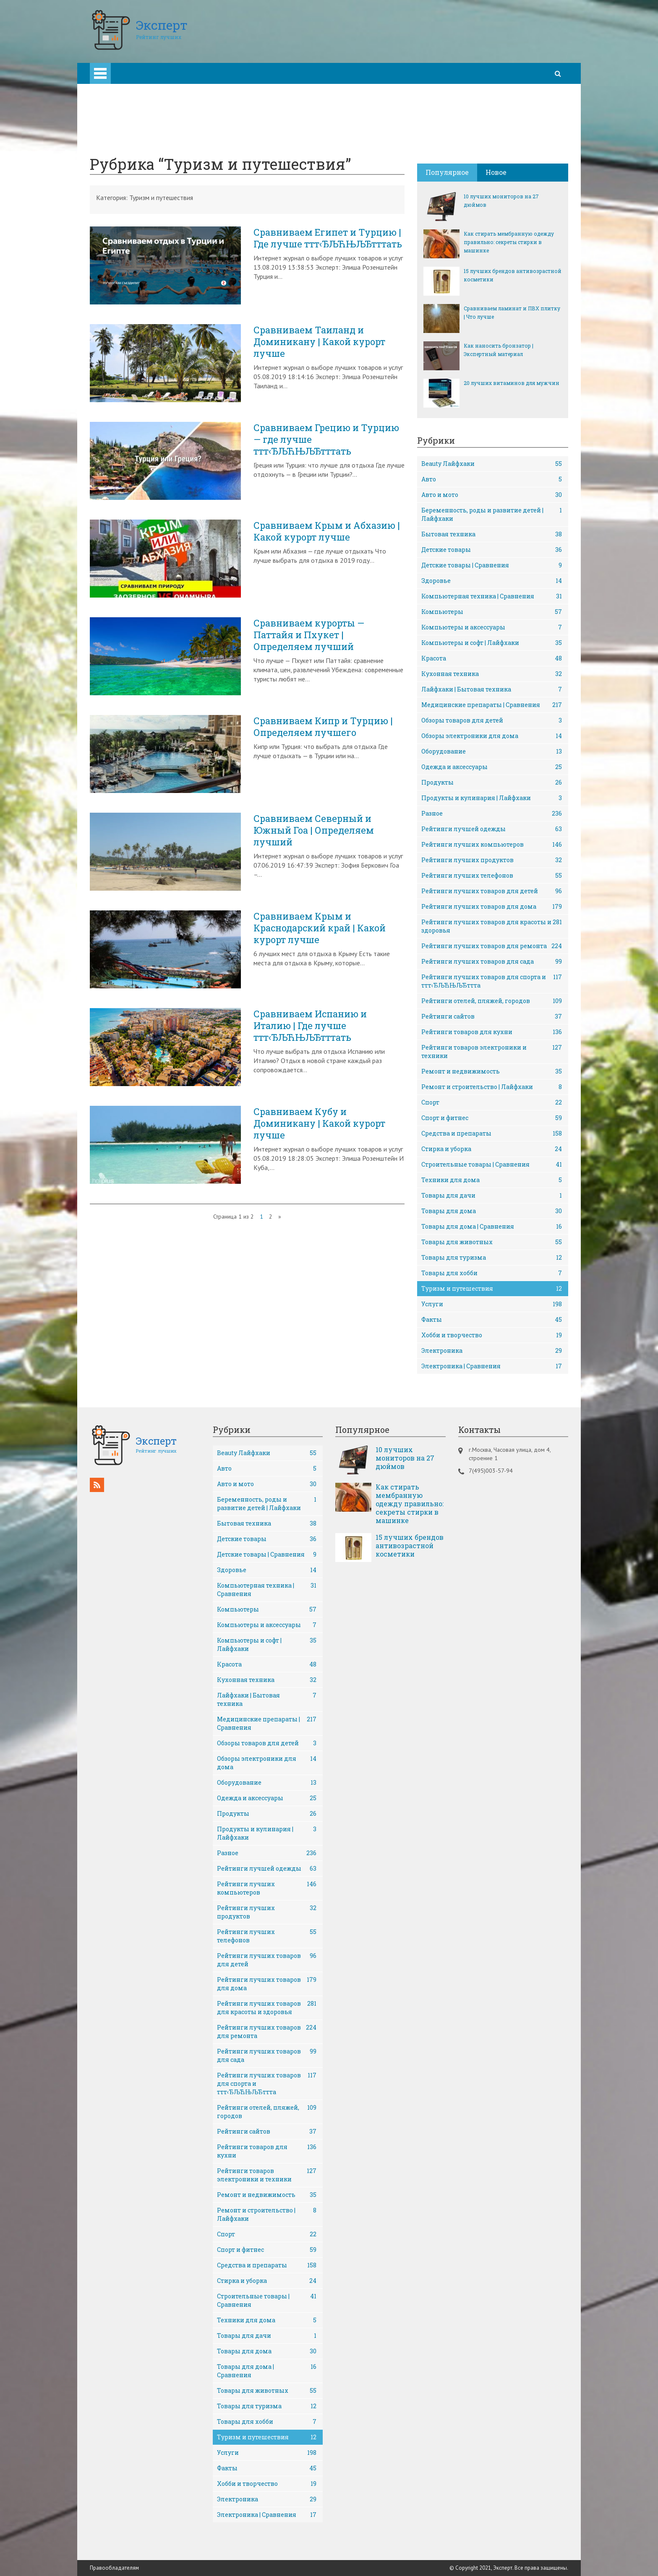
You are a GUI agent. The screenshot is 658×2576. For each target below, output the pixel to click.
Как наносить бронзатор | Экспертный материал (498, 349)
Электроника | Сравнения (491, 1366)
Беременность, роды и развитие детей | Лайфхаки (491, 514)
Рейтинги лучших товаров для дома (491, 906)
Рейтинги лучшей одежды (491, 829)
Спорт (491, 1102)
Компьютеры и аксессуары (491, 627)
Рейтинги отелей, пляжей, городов (491, 1001)
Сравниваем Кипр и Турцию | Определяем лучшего (323, 726)
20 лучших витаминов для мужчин (511, 383)
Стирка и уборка (491, 1149)
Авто (491, 479)
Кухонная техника (491, 674)
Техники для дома (491, 1180)
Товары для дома (491, 1211)
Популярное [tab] (447, 172)
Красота (491, 658)
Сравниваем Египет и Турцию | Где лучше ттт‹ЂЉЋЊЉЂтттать (327, 238)
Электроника (491, 1350)
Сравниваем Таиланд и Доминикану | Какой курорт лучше (319, 341)
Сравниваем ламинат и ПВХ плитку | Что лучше (512, 312)
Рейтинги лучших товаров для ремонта (491, 946)
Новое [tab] (496, 172)
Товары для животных (491, 1242)
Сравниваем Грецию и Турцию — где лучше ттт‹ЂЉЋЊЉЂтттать (326, 439)
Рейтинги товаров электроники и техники (491, 1051)
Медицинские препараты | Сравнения (491, 705)
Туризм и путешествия (491, 1288)
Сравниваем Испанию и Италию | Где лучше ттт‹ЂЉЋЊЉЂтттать (310, 1025)
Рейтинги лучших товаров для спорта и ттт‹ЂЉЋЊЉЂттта (491, 981)
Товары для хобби (491, 1273)
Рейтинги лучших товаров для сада (491, 961)
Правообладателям (114, 2567)
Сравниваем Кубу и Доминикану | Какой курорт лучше (319, 1123)
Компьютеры (491, 612)
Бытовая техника (491, 534)
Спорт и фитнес (491, 1118)
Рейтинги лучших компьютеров (491, 844)
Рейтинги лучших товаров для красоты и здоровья (491, 926)
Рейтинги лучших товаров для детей (491, 891)
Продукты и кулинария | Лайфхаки (491, 798)
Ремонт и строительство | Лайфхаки (491, 1087)
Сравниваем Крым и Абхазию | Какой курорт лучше (326, 531)
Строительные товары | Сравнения (491, 1164)
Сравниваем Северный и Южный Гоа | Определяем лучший (313, 830)
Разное (491, 813)
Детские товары (491, 550)
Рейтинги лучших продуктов (491, 860)
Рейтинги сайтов (491, 1016)
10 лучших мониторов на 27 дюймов (501, 200)
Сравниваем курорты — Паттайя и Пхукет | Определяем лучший (308, 634)
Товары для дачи (491, 1195)
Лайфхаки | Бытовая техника (491, 689)
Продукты (491, 782)
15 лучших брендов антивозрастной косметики (512, 275)
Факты (491, 1319)
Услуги (491, 1304)
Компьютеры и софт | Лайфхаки (491, 643)
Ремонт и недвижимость (491, 1071)
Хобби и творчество (491, 1335)
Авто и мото (491, 495)
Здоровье (491, 581)
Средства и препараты (491, 1133)
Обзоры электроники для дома (491, 736)
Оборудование (491, 751)
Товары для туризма (491, 1257)
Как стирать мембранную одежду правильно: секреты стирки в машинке (509, 242)
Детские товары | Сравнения (491, 565)
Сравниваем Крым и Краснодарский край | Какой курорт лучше (319, 928)
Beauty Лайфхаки (491, 464)
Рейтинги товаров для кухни (491, 1032)
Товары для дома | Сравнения (491, 1226)
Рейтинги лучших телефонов (491, 875)
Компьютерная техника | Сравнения (491, 596)
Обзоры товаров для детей (491, 720)
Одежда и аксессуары (491, 767)
